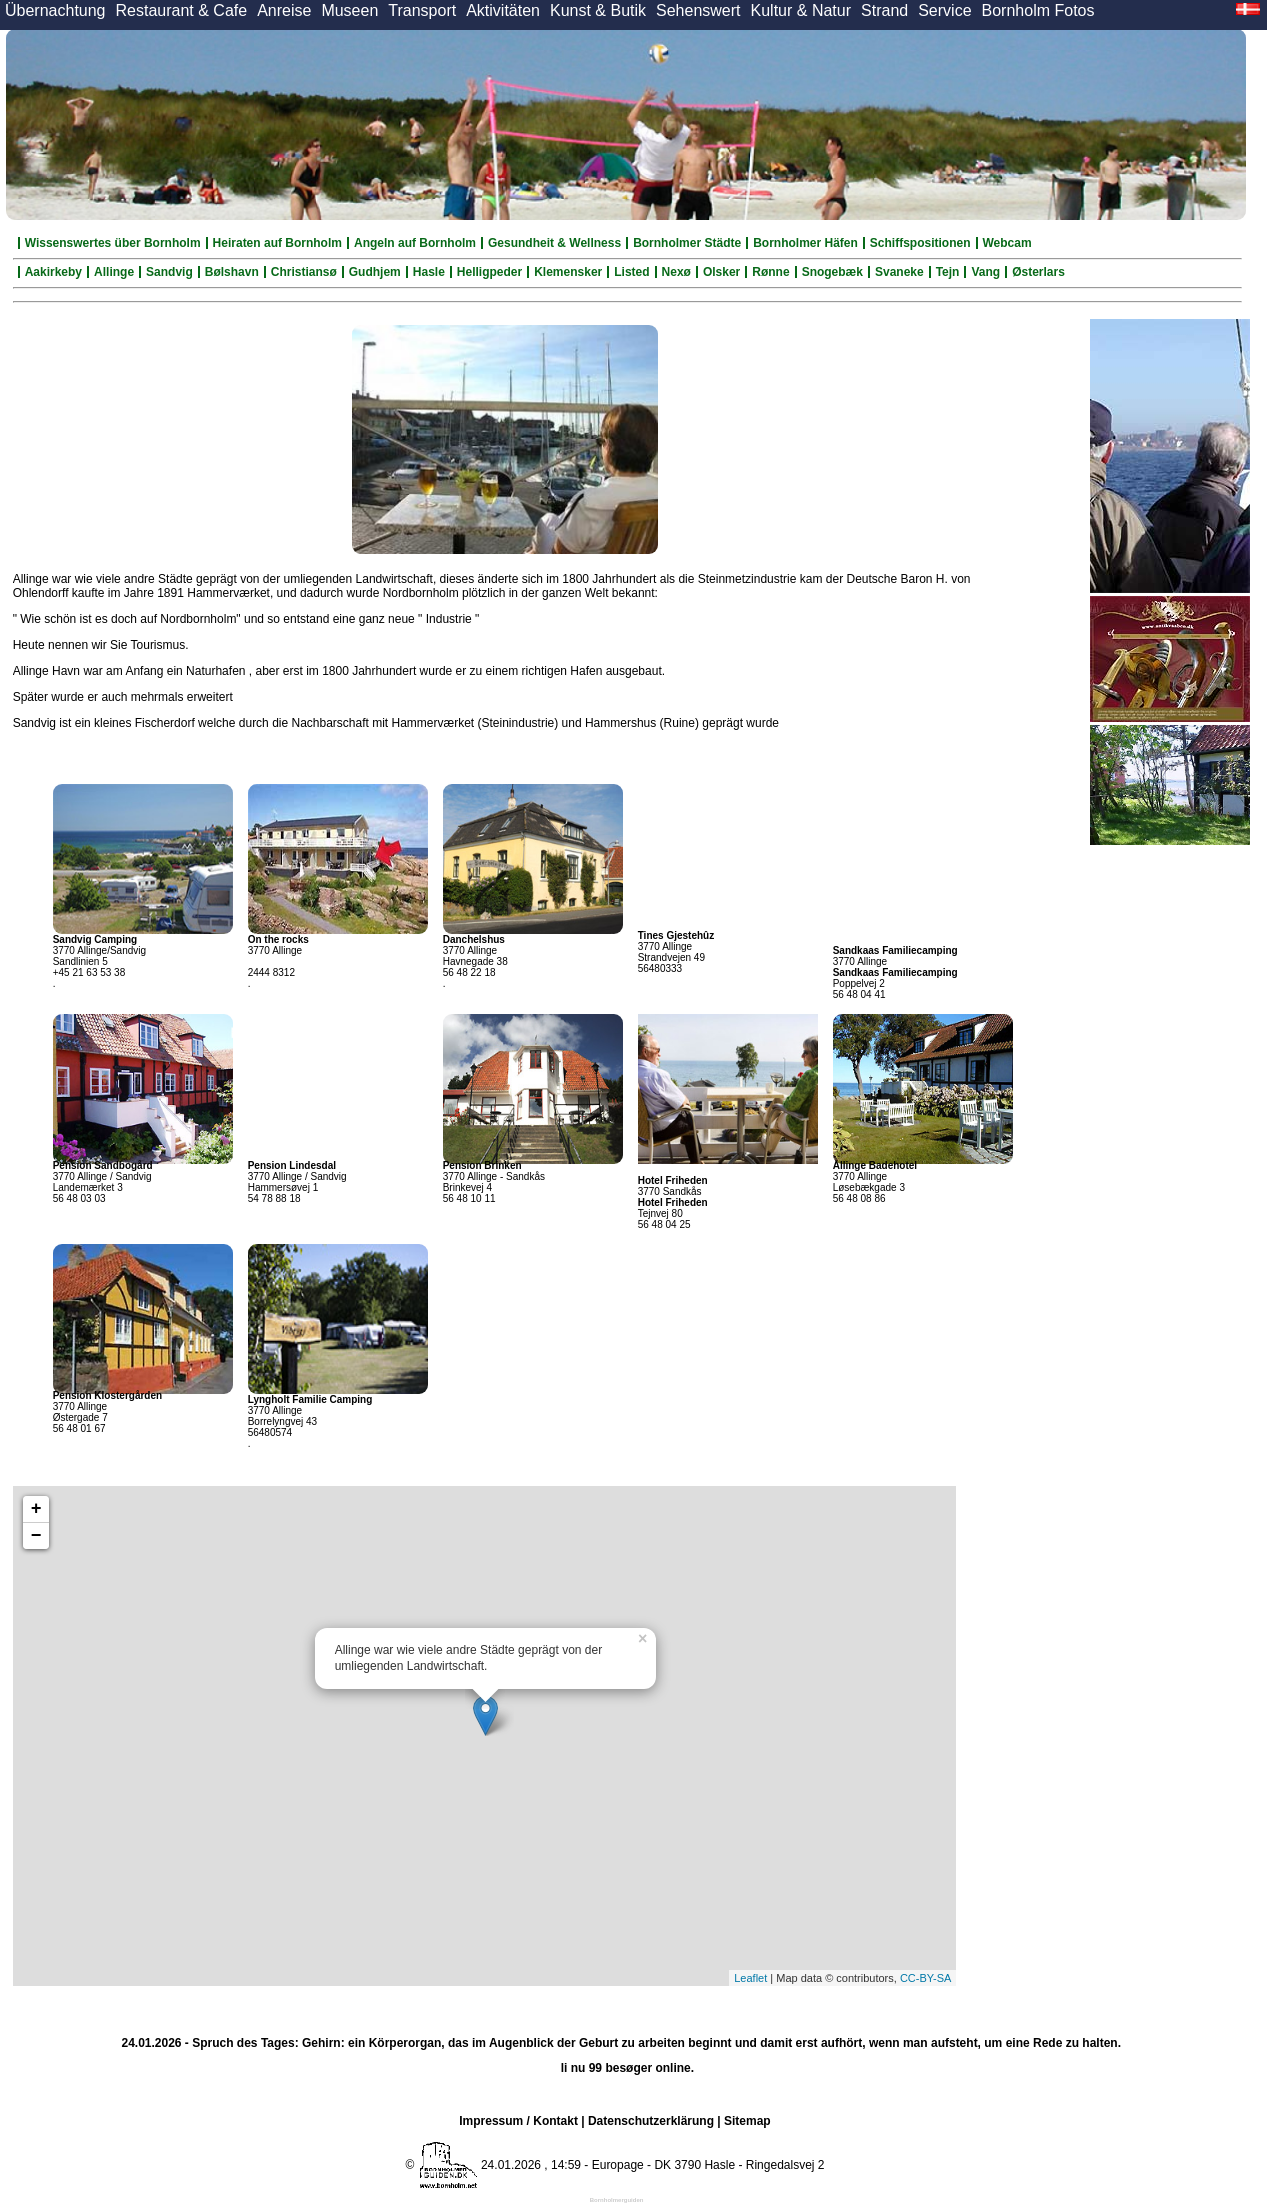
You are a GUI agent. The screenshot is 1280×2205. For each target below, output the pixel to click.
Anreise (284, 10)
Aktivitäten (503, 10)
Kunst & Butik (598, 10)
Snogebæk (832, 272)
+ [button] (36, 1509)
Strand (884, 10)
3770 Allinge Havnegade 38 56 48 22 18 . (475, 961)
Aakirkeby (53, 272)
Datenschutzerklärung (651, 2121)
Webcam (1007, 243)
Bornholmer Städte (687, 243)
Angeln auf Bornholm (415, 243)
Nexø (676, 272)
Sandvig (169, 272)
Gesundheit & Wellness (554, 243)
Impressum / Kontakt (518, 2121)
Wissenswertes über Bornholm (113, 243)
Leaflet (750, 1978)
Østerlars (1038, 272)
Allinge (114, 272)
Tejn (948, 272)
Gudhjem (375, 272)
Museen (349, 10)
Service (944, 10)
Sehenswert (698, 10)
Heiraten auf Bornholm (277, 243)
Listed (631, 272)
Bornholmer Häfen (805, 243)
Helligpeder (489, 272)
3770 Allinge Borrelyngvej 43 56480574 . (310, 1421)
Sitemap (747, 2121)
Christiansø (304, 272)
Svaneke (899, 272)
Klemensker (568, 272)
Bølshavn (232, 272)
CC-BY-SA (926, 1978)
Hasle (429, 272)
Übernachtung (55, 10)
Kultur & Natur (801, 10)
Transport (422, 10)
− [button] (36, 1536)
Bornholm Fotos (1038, 10)
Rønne (770, 272)
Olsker (721, 272)
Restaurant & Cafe (182, 10)
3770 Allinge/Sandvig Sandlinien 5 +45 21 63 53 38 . (99, 961)
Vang (985, 272)
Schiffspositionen (920, 243)
